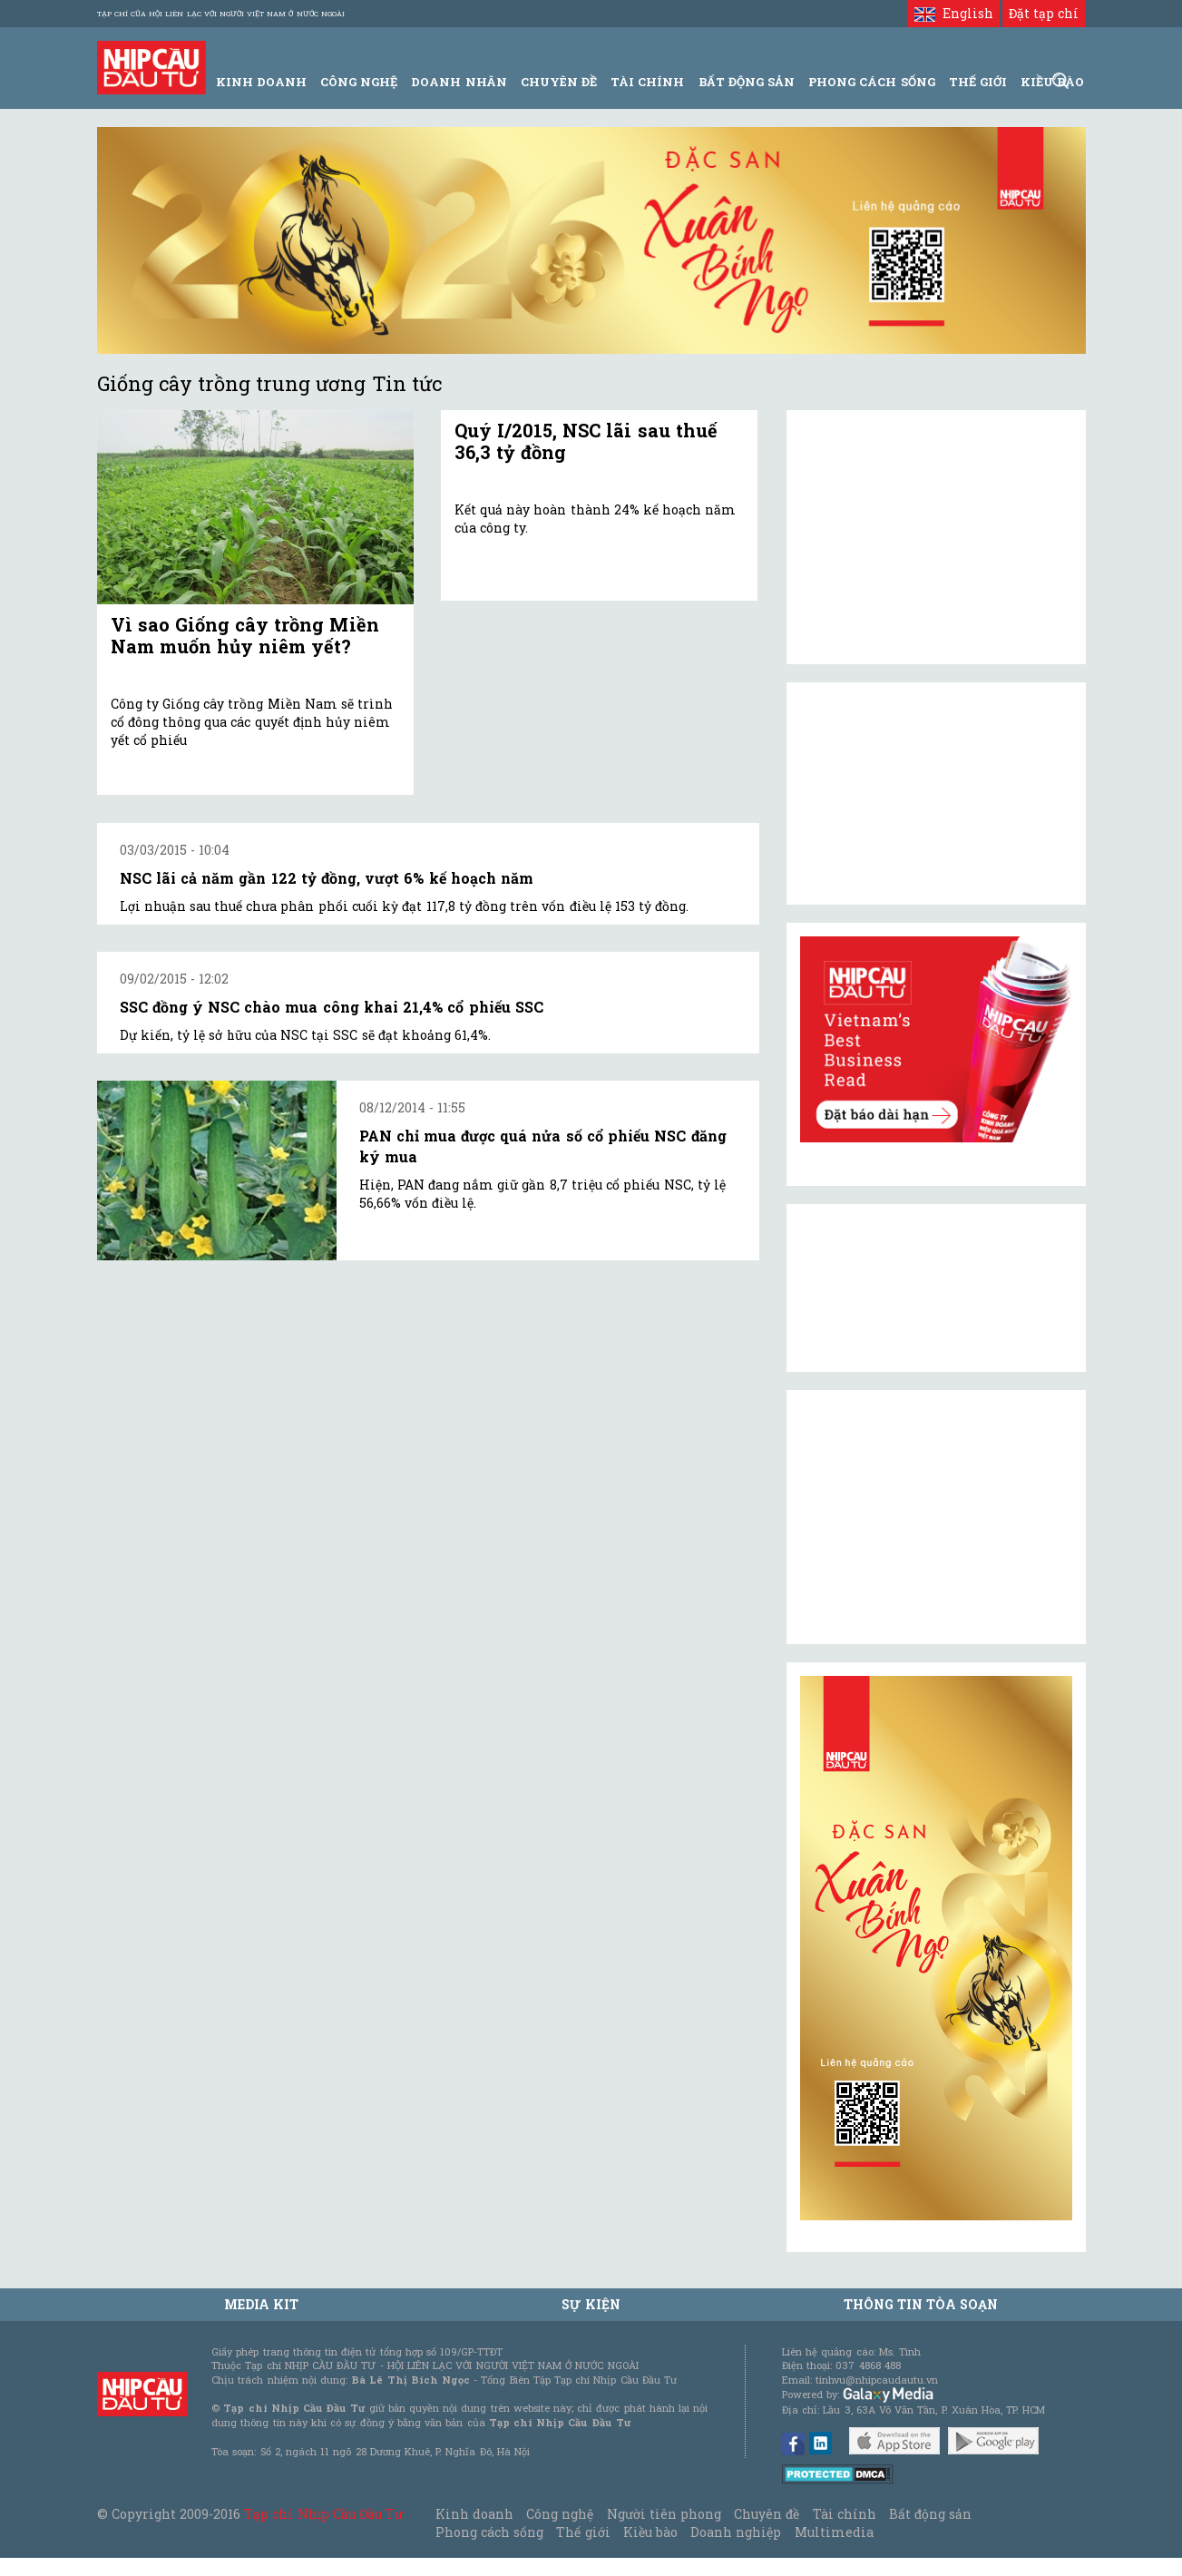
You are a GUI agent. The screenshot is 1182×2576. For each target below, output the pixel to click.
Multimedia (834, 2532)
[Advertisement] (936, 1517)
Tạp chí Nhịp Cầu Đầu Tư (323, 2513)
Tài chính (844, 2513)
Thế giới (978, 81)
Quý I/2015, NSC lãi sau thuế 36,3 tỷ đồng (586, 441)
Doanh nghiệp (735, 2532)
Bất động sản (746, 81)
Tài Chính (647, 81)
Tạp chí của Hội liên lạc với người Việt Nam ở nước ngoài (221, 13)
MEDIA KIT (261, 2304)
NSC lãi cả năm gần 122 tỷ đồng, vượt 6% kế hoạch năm (326, 877)
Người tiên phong (664, 2513)
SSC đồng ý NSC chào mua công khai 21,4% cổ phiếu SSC (331, 1006)
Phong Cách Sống (871, 81)
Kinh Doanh (261, 81)
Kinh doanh (474, 2513)
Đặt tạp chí (1044, 13)
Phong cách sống (489, 2532)
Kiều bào (650, 2532)
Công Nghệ (358, 81)
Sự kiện (591, 2304)
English (953, 13)
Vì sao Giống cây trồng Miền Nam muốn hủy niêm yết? (245, 635)
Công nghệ (559, 2513)
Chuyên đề (559, 81)
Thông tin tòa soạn (921, 2304)
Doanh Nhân (458, 81)
